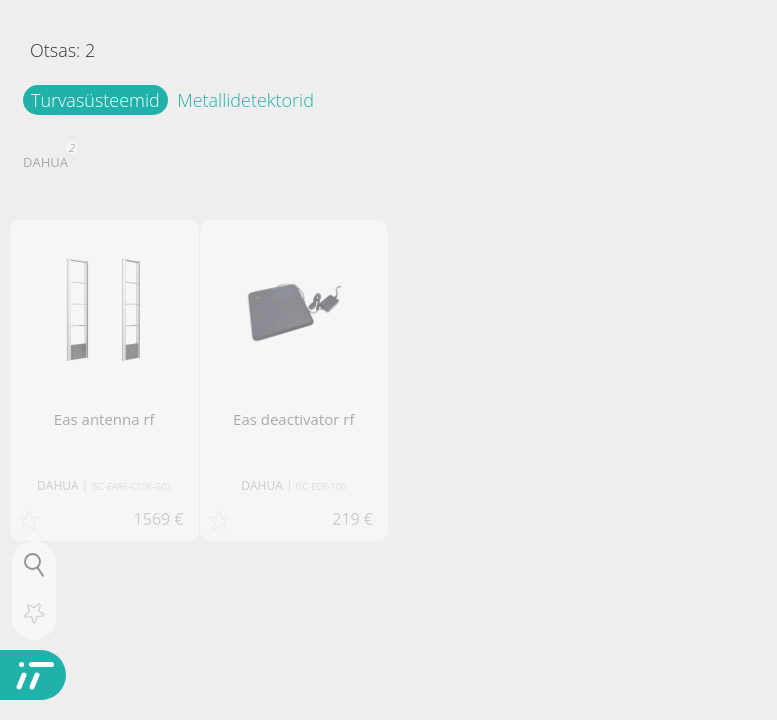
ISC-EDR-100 (321, 486)
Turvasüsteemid (95, 100)
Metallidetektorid (245, 100)
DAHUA (48, 160)
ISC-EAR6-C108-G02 (131, 486)
